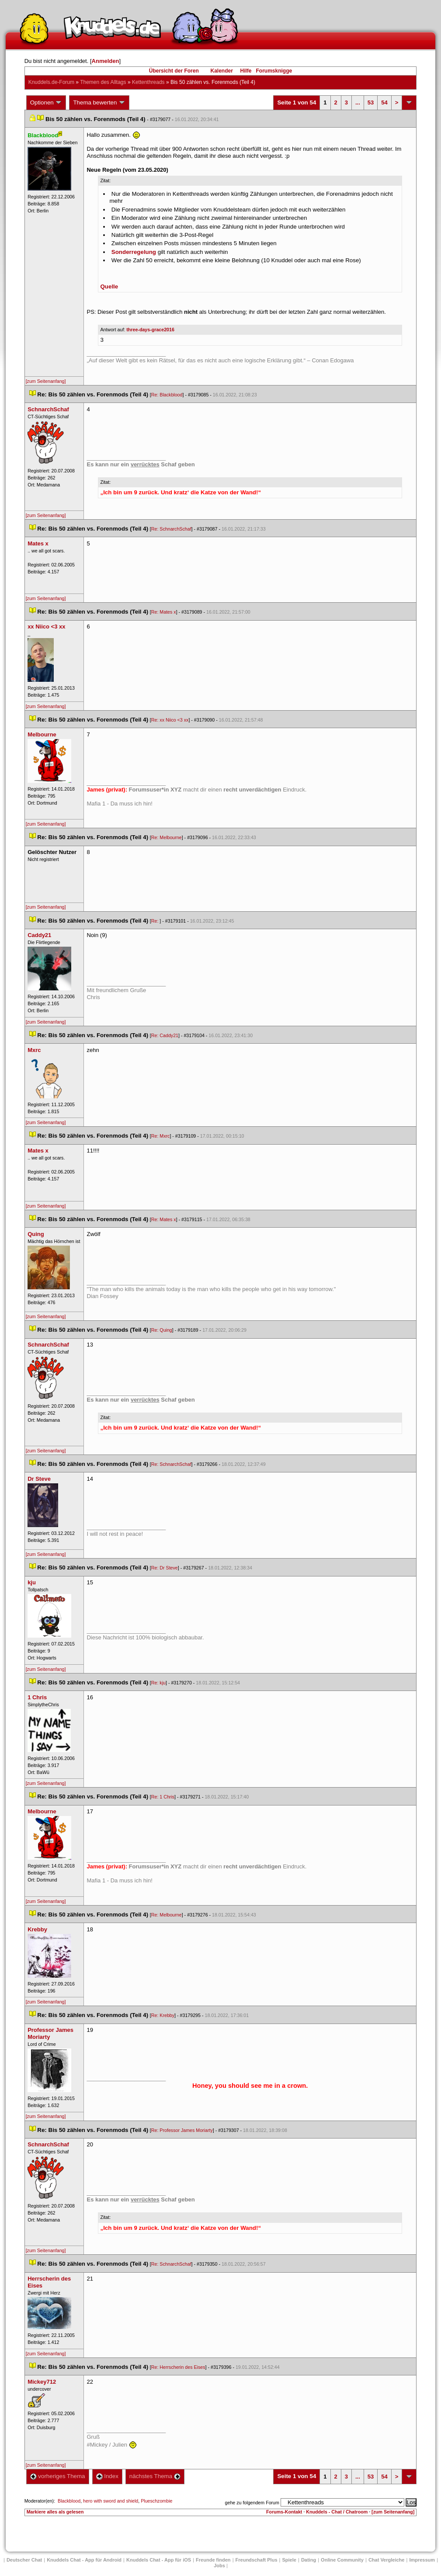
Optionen (46, 102)
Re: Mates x (163, 611)
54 (384, 102)
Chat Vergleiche (386, 2559)
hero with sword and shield (110, 2500)
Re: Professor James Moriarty (182, 2130)
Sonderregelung (133, 252)
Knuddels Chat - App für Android (84, 2559)
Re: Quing (161, 1330)
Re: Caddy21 (164, 1035)
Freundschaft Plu (257, 2559)
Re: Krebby (162, 2015)
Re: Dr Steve (164, 1567)
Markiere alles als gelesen (55, 2511)
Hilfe (246, 71)
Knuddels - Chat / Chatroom (337, 2511)
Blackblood (69, 2500)
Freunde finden (213, 2559)
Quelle (109, 286)
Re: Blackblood (167, 394)
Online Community (342, 2559)
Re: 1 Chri (162, 1796)
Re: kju (158, 1682)
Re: (155, 920)
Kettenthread (148, 82)
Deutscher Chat (24, 2559)
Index (107, 2476)
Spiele (289, 2559)
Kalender (221, 71)
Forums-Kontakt (284, 2511)
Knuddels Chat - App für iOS (158, 2559)
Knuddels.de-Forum (51, 82)
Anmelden (105, 61)
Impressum (422, 2559)
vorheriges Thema (57, 2476)
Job (219, 2565)
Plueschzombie (156, 2500)
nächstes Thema (155, 2476)
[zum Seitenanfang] (46, 381)
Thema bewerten (99, 102)
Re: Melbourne (166, 837)
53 (371, 102)
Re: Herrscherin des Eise (178, 2367)
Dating (308, 2559)
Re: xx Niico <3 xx (170, 719)
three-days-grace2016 (150, 329)
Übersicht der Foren (174, 71)
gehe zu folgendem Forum (252, 2502)
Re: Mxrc (160, 1136)
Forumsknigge (274, 71)
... (357, 102)
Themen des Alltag (103, 82)
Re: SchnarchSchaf (171, 528)
